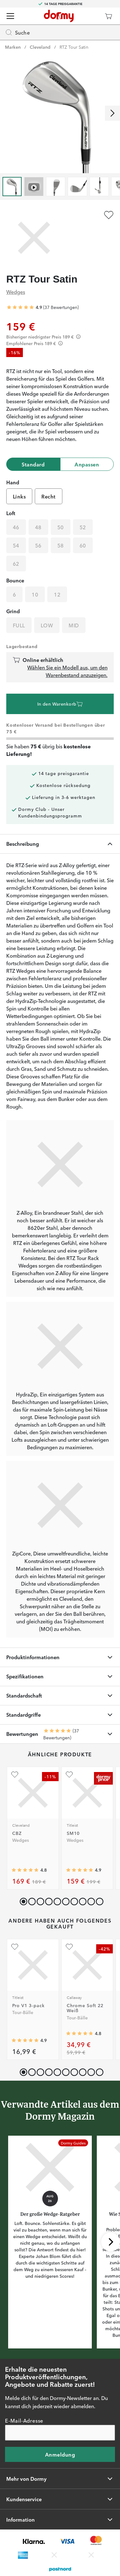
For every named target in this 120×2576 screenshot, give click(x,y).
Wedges (15, 291)
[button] (30, 1900)
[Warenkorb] (108, 16)
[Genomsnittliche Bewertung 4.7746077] (79, 2033)
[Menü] (10, 16)
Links (19, 496)
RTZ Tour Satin (74, 47)
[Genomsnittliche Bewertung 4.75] (25, 1870)
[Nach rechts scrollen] (112, 113)
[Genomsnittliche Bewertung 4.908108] (79, 1870)
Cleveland (40, 47)
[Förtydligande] (78, 336)
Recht (48, 496)
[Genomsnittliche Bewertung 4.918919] (20, 307)
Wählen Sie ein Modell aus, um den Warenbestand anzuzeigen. (67, 671)
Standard (33, 464)
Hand (12, 482)
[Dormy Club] (90, 16)
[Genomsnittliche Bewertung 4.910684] (25, 2041)
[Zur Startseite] (59, 16)
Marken (13, 47)
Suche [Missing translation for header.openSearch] (17, 32)
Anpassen (87, 464)
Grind (13, 611)
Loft (10, 512)
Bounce (15, 580)
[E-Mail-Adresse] (60, 2433)
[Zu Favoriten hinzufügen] (109, 215)
